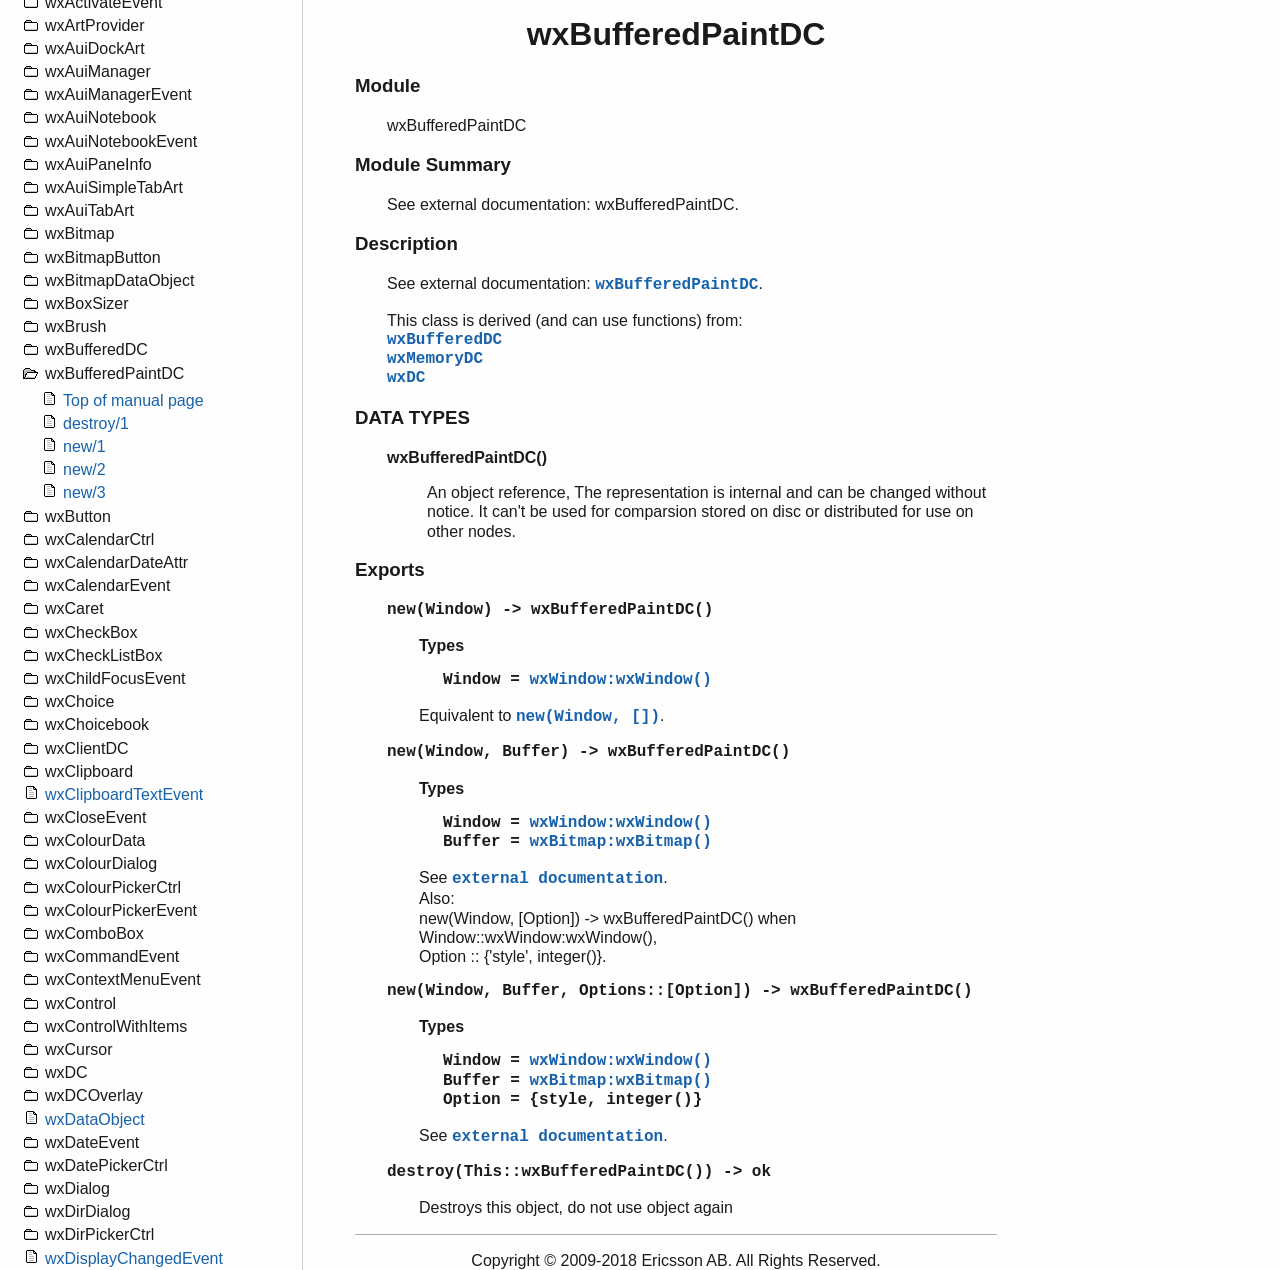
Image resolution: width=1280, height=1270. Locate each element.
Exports (390, 569)
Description (406, 243)
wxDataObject (95, 1119)
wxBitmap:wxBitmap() (620, 842)
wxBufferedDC (444, 340)
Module (387, 85)
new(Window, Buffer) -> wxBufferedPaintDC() (588, 752)
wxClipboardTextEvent (124, 794)
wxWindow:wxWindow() (620, 680)
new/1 (84, 446)
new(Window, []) (588, 717)
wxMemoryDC (435, 359)
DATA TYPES (412, 417)
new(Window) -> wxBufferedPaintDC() (550, 610)
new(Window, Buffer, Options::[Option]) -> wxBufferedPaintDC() (680, 991)
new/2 (84, 469)
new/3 (84, 492)
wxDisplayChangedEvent (134, 1258)
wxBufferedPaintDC (676, 285)
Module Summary (433, 164)
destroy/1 (96, 423)
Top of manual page (133, 400)
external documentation (557, 879)
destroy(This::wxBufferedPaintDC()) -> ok (579, 1172)
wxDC (406, 378)
